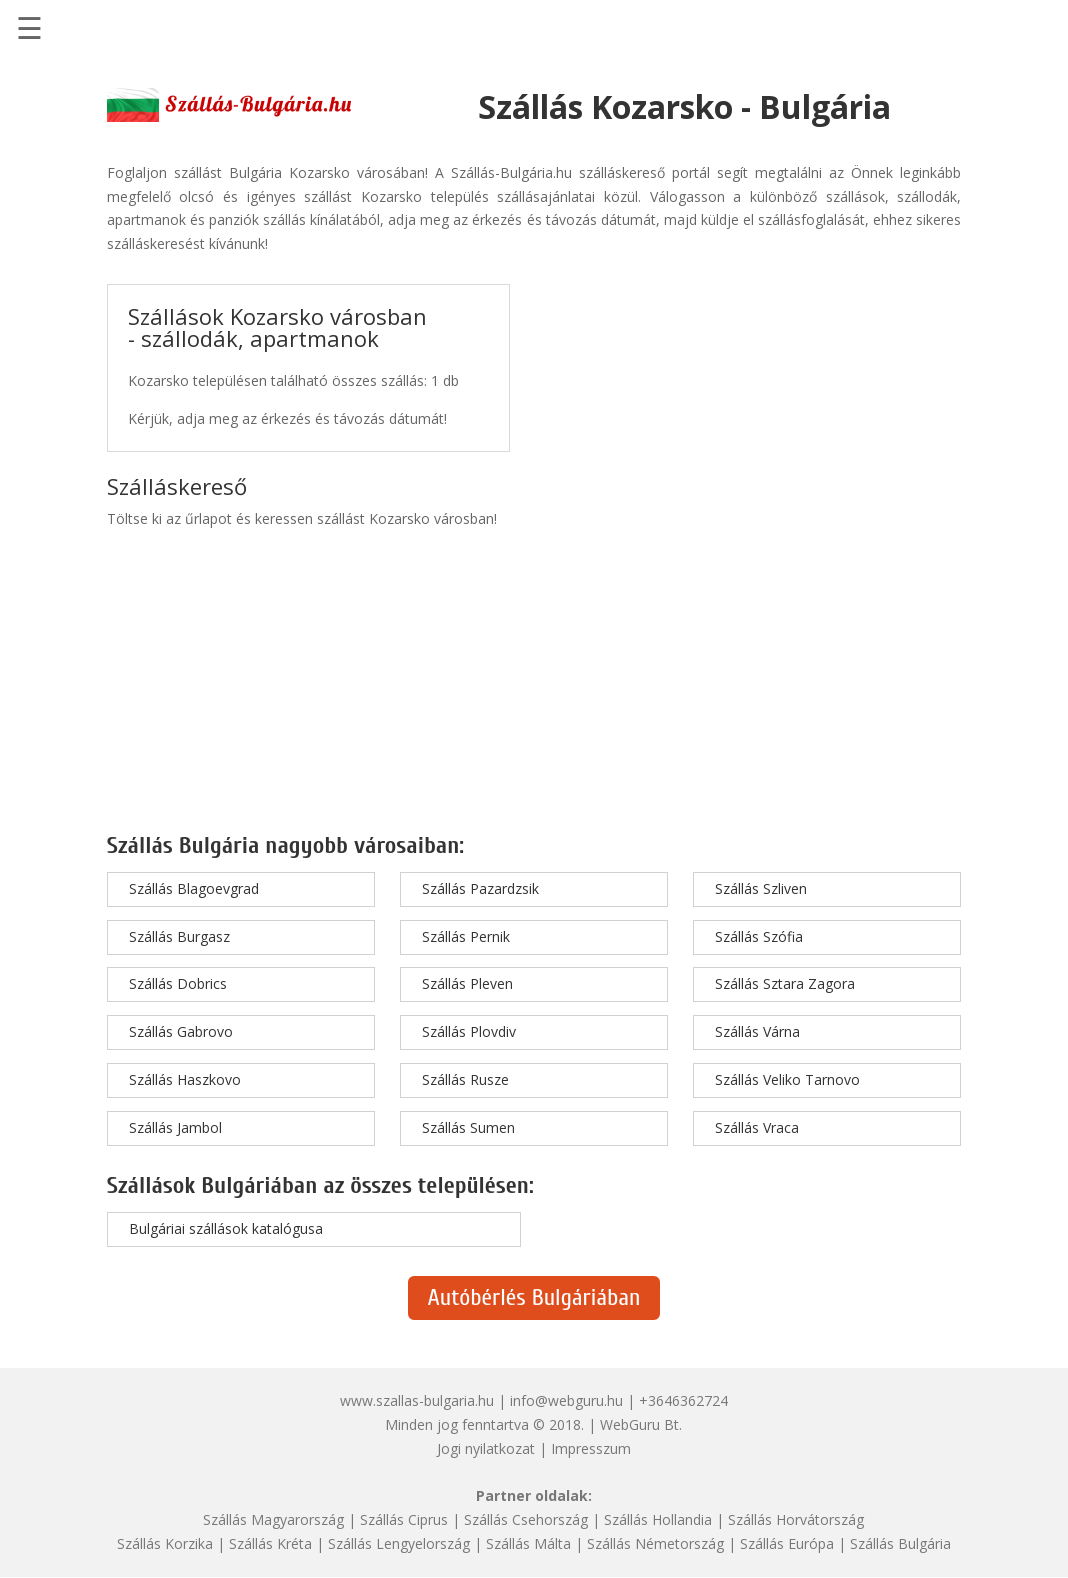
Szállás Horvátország (796, 1519)
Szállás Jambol (175, 1127)
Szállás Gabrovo (181, 1031)
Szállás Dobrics (178, 983)
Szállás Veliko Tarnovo (787, 1079)
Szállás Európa (787, 1543)
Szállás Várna (757, 1031)
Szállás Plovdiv (469, 1031)
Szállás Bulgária (900, 1543)
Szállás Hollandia (658, 1519)
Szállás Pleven (467, 983)
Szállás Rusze (465, 1079)
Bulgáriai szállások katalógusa (226, 1228)
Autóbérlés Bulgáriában (534, 1297)
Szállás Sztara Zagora (785, 983)
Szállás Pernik (466, 936)
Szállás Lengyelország (399, 1543)
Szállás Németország (655, 1543)
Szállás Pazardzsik (480, 888)
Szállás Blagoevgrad (194, 888)
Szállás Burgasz (179, 936)
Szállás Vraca (757, 1127)
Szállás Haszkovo (185, 1079)
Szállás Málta (528, 1543)
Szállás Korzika (165, 1543)
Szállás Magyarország (273, 1519)
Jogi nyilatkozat (486, 1448)
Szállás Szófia (759, 936)
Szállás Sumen (468, 1127)
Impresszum (591, 1448)
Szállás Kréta (270, 1543)
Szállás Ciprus (404, 1519)
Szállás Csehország (526, 1519)
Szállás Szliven (761, 888)
